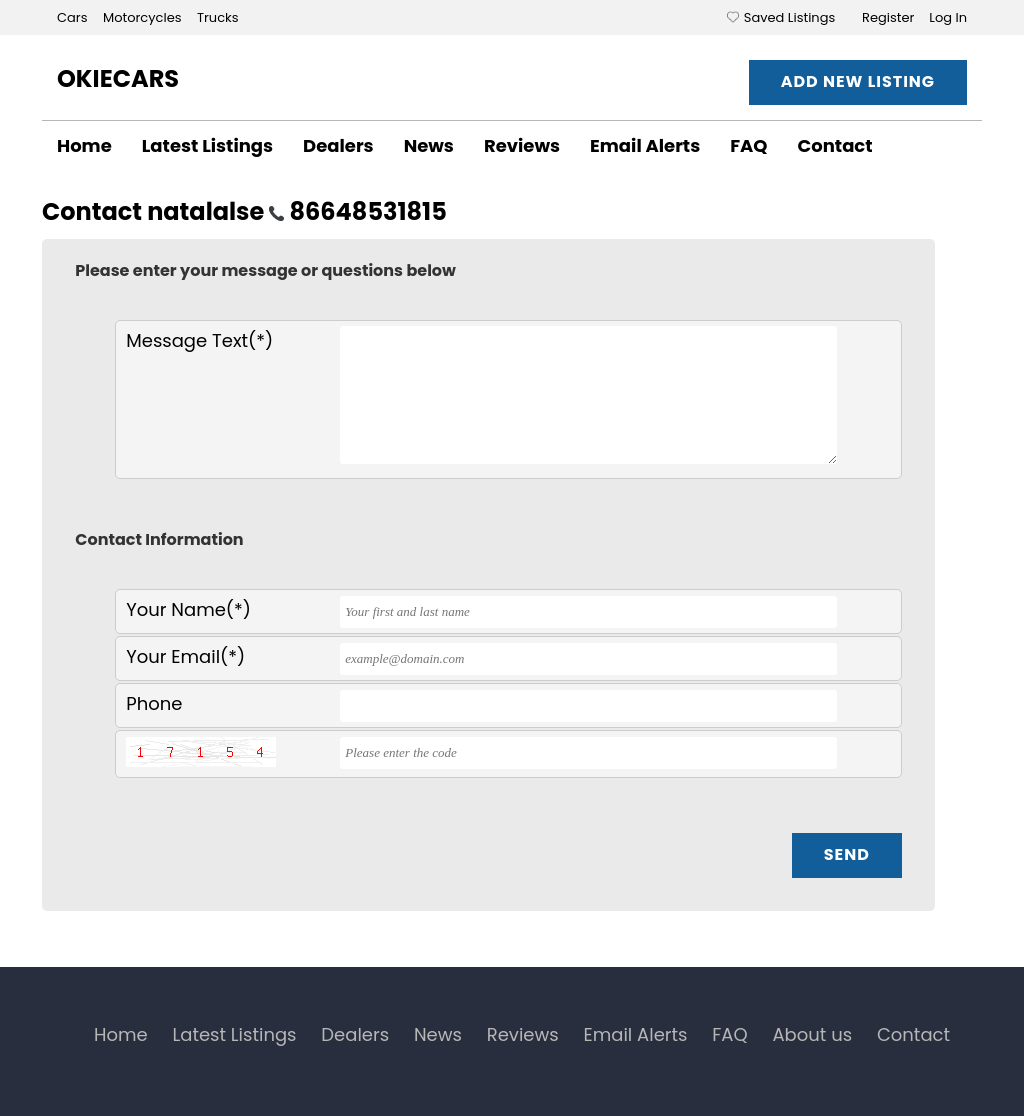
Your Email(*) (185, 656)
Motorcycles (144, 17)
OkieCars (118, 78)
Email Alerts (645, 145)
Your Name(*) (188, 609)
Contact (835, 145)
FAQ (748, 145)
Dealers (338, 145)
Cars (74, 17)
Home (84, 145)
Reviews (522, 145)
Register (888, 17)
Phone (154, 703)
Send (847, 854)
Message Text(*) (199, 340)
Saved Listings (789, 17)
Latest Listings (207, 145)
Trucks (218, 17)
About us (812, 1034)
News (429, 145)
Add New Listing (858, 81)
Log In (948, 17)
